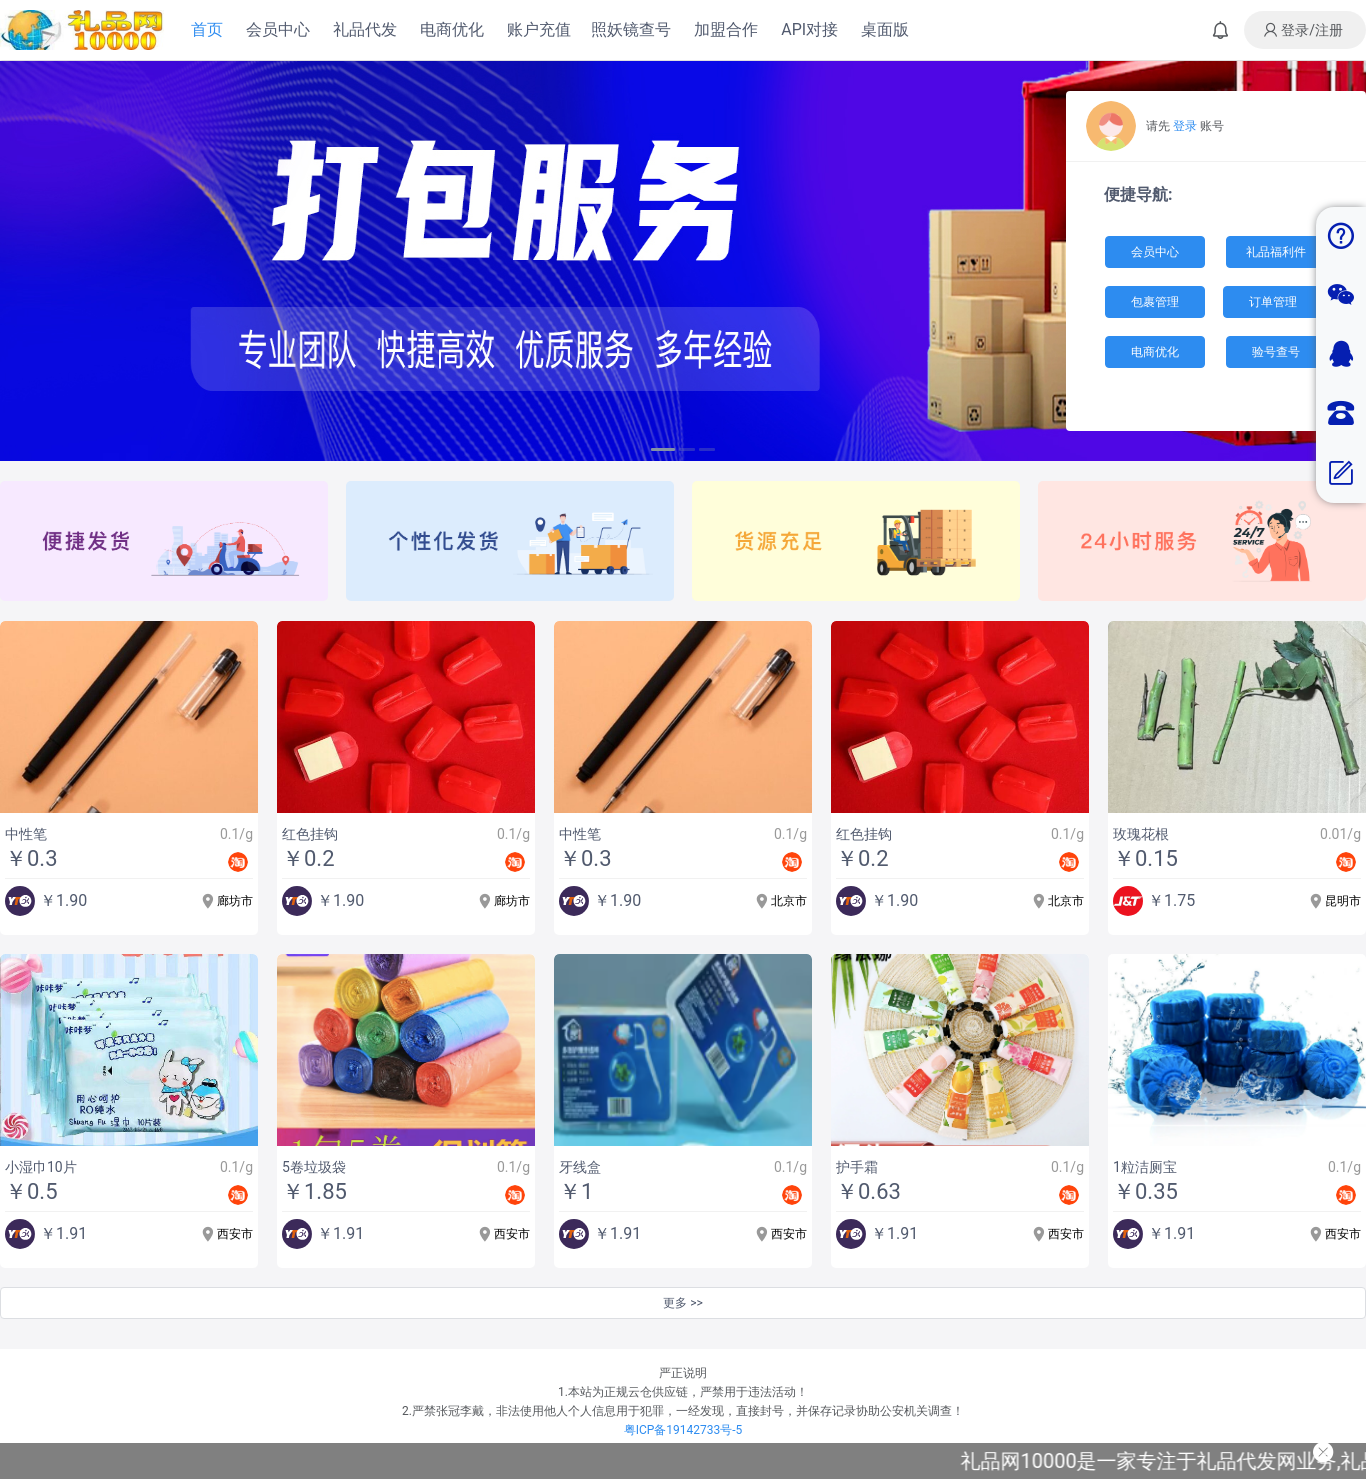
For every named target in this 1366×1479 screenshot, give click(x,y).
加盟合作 (726, 29)
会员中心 (278, 29)
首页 (207, 29)
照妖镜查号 (631, 29)
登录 (1185, 126)
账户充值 (539, 29)
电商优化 (452, 29)
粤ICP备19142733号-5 (683, 1430)
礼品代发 (365, 29)
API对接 (809, 29)
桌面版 (885, 29)
